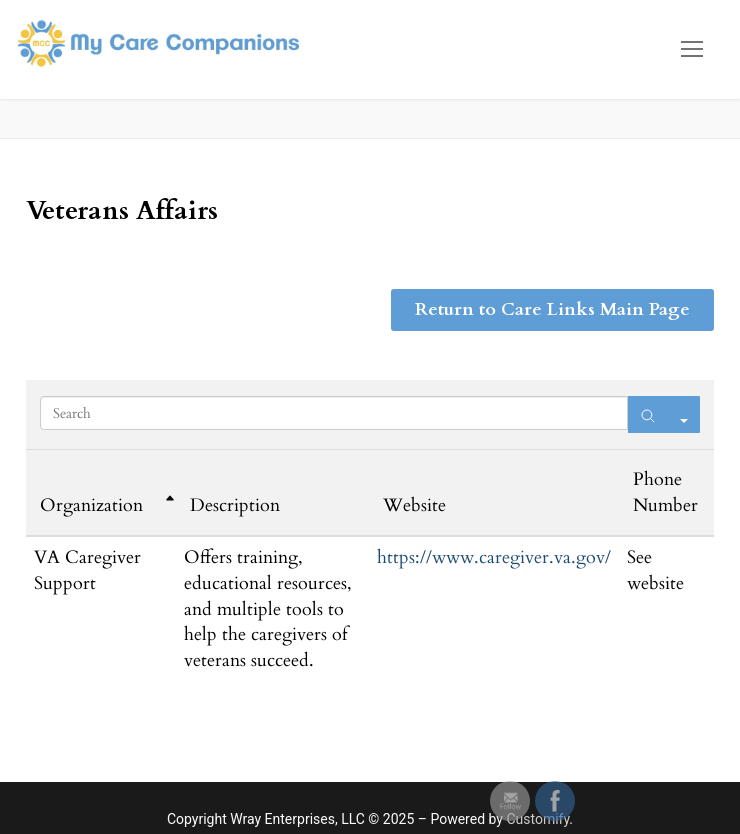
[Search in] (684, 414)
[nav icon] (692, 49)
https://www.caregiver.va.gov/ (494, 557)
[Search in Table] (334, 413)
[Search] (648, 414)
